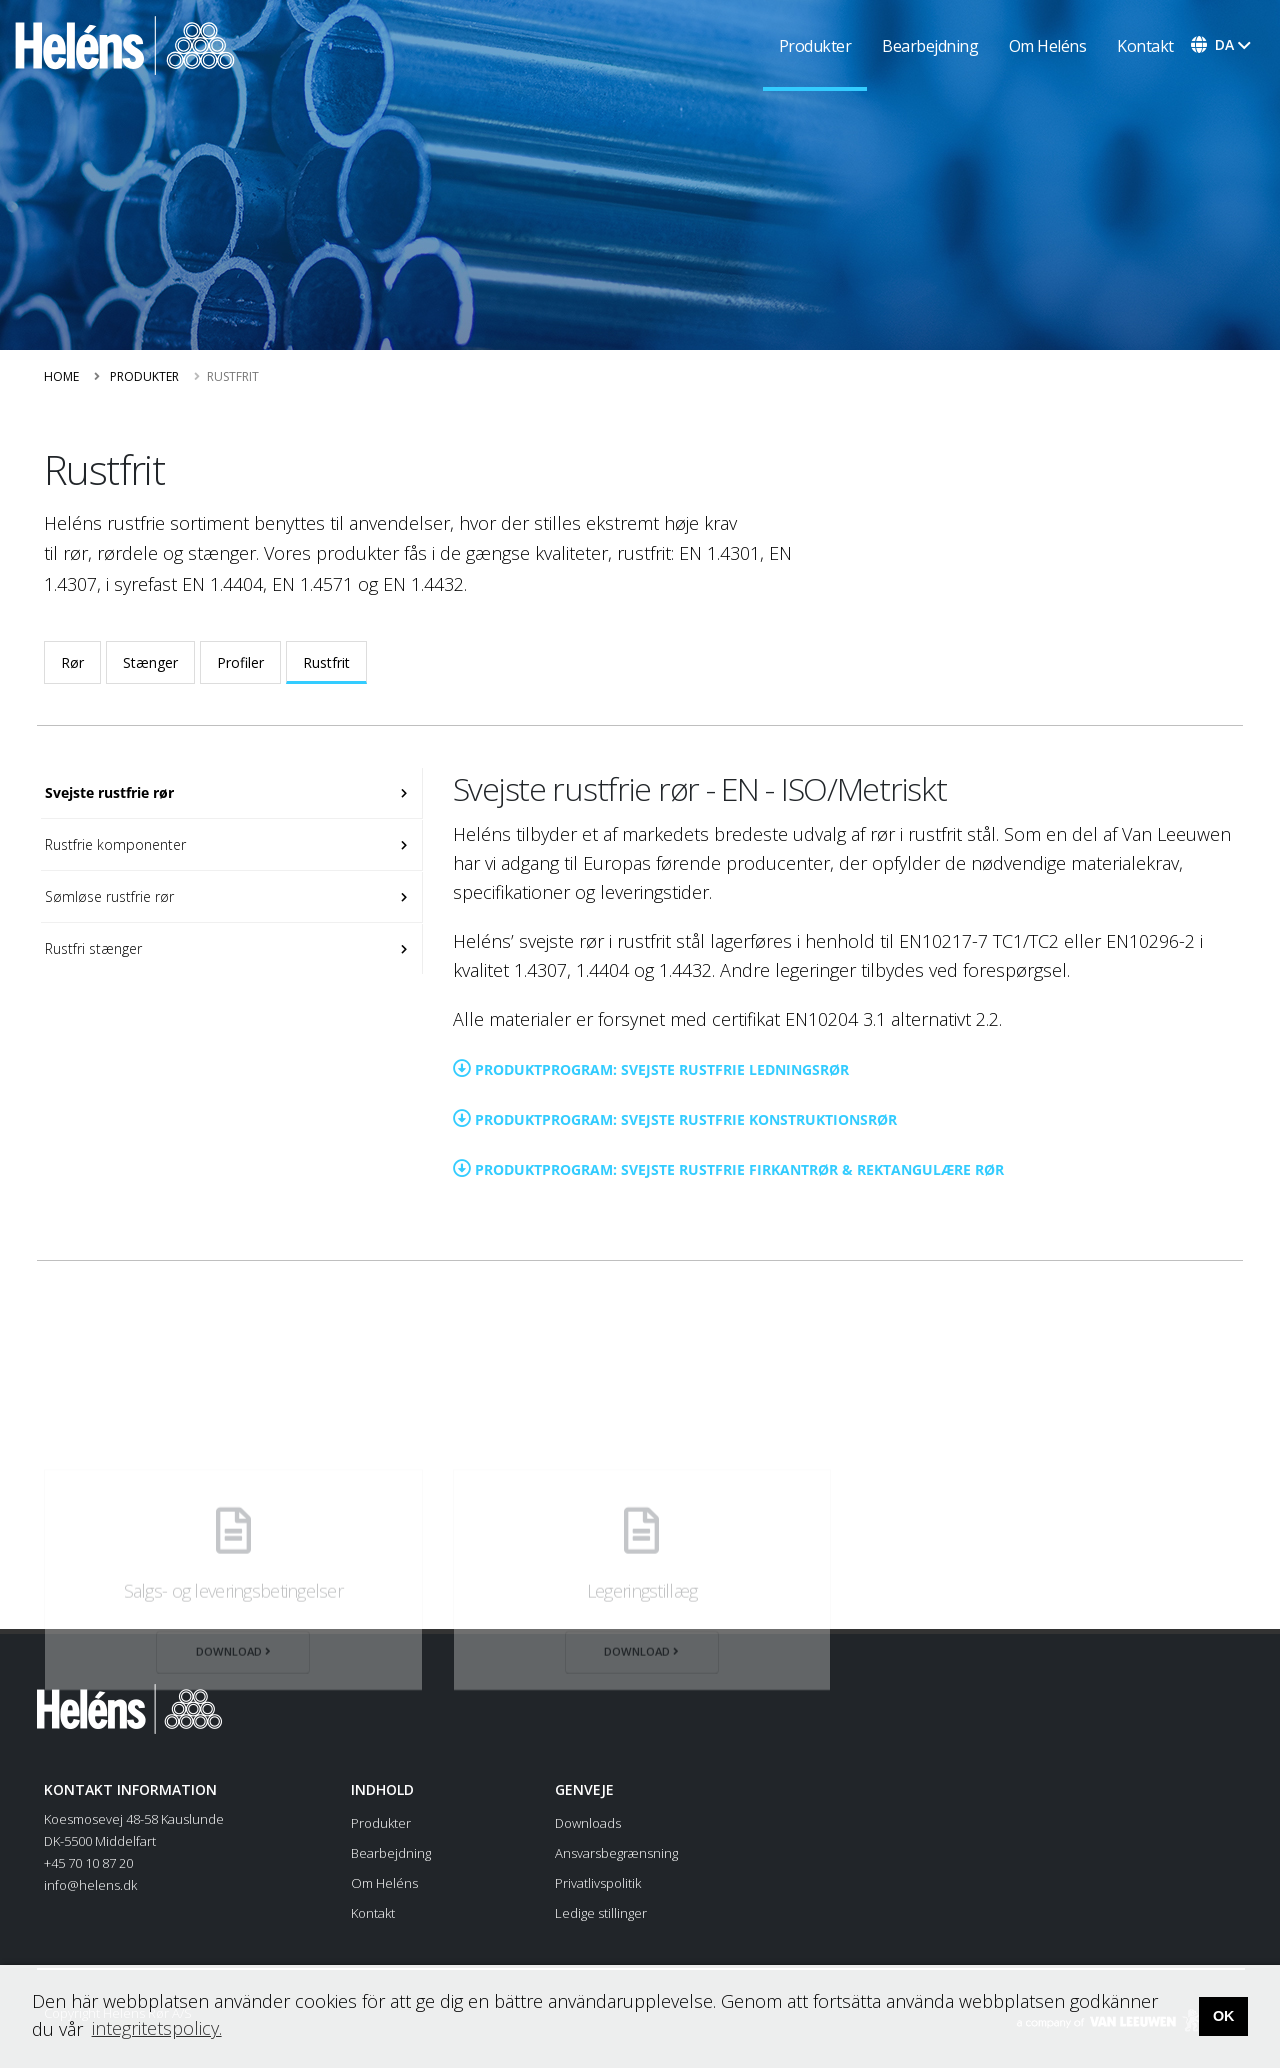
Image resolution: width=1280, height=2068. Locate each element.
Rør (72, 662)
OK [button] (1224, 2016)
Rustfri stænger (91, 948)
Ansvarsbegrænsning (616, 1853)
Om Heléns (1048, 46)
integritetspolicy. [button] (157, 2028)
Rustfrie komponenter (113, 844)
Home (61, 376)
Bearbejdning (930, 46)
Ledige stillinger (601, 1913)
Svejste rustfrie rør (107, 792)
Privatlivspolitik (598, 1883)
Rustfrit (326, 662)
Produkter (815, 46)
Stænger (150, 662)
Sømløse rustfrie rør (107, 896)
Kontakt (1145, 46)
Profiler (240, 662)
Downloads (588, 1823)
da (1224, 44)
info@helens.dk (90, 1885)
